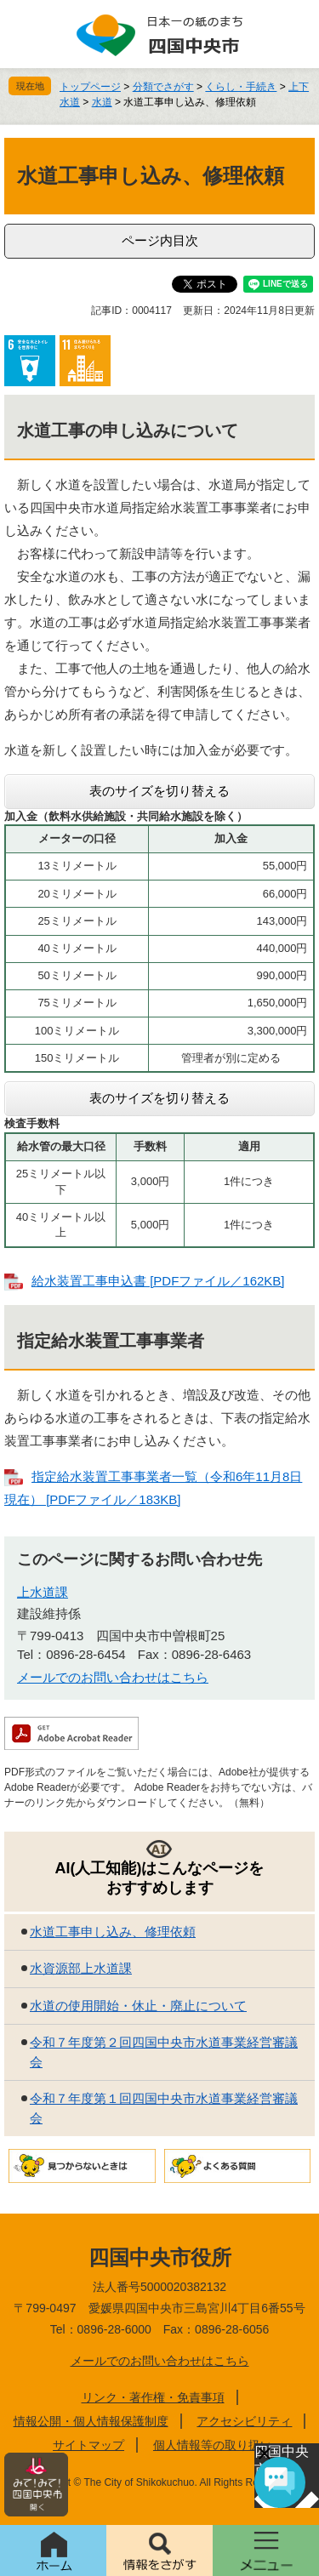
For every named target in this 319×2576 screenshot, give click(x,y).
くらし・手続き (240, 87)
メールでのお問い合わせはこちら (112, 1677)
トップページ (90, 87)
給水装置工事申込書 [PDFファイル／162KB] (158, 1281)
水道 (102, 102)
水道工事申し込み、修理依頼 (113, 1931)
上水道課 (42, 1592)
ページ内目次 (160, 240)
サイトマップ (88, 2445)
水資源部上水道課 (81, 1968)
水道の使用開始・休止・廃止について (138, 2005)
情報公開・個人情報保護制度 (91, 2421)
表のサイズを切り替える (159, 791)
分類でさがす (163, 87)
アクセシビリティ (244, 2421)
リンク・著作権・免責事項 (153, 2397)
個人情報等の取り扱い (212, 2445)
